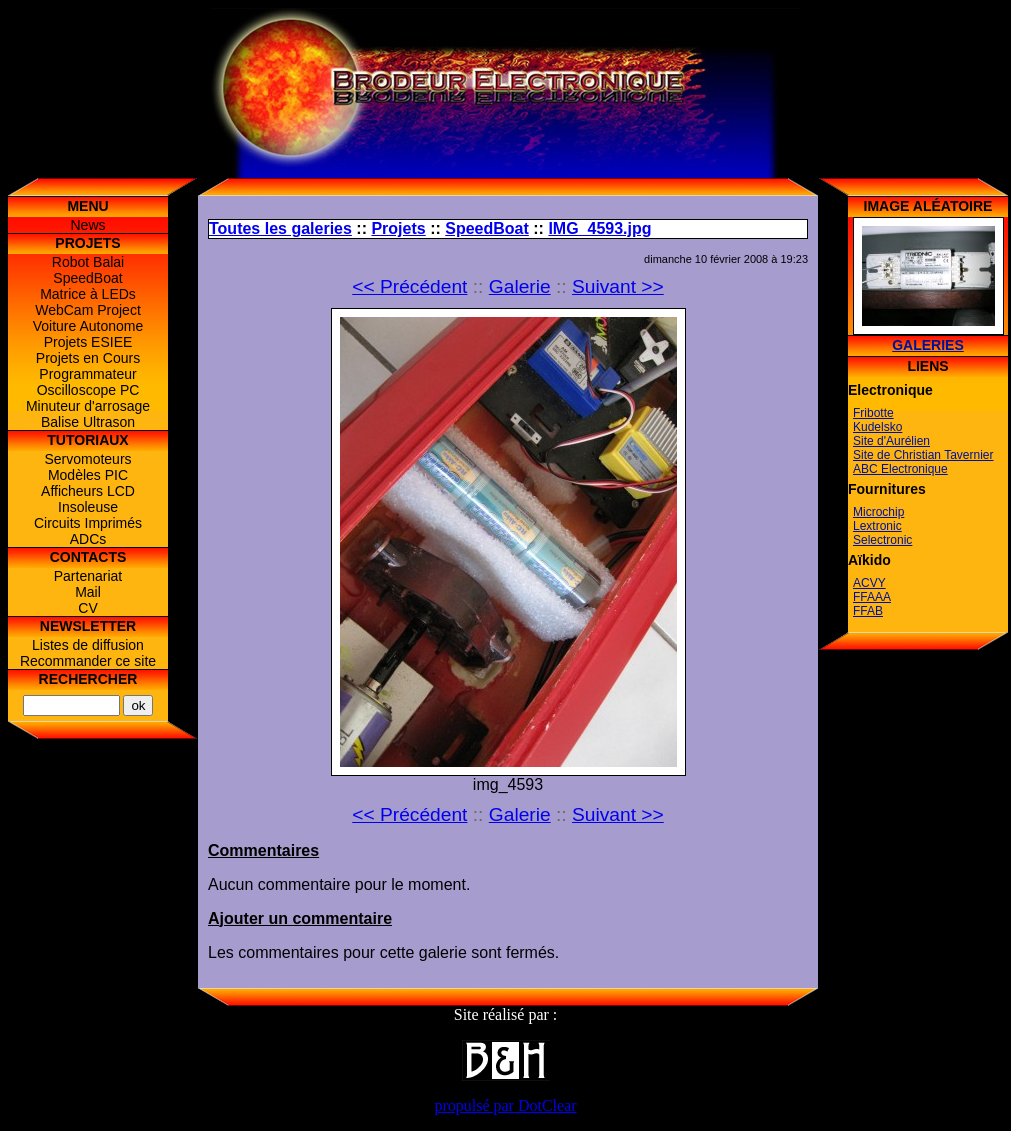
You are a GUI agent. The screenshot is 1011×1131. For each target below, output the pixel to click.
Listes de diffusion (88, 645)
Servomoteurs (87, 459)
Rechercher (88, 679)
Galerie (520, 286)
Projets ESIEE (88, 342)
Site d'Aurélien (891, 441)
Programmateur (87, 374)
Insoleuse (88, 507)
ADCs (88, 539)
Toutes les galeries (280, 228)
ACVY (869, 583)
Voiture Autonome (88, 326)
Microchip (878, 512)
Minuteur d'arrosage (88, 406)
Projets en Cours (88, 358)
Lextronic (877, 526)
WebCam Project (88, 310)
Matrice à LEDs (88, 294)
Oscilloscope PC (88, 390)
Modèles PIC (88, 475)
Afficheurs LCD (88, 491)
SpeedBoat (87, 278)
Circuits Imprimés (88, 523)
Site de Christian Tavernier (923, 455)
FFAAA (872, 597)
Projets (398, 228)
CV (87, 608)
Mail (88, 592)
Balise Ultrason (88, 422)
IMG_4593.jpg (599, 228)
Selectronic (882, 540)
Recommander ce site (88, 661)
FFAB (868, 611)
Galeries (928, 345)
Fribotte (873, 413)
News (87, 225)
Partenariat (88, 576)
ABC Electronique (900, 469)
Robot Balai (88, 262)
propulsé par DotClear (505, 1105)
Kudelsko (877, 427)
